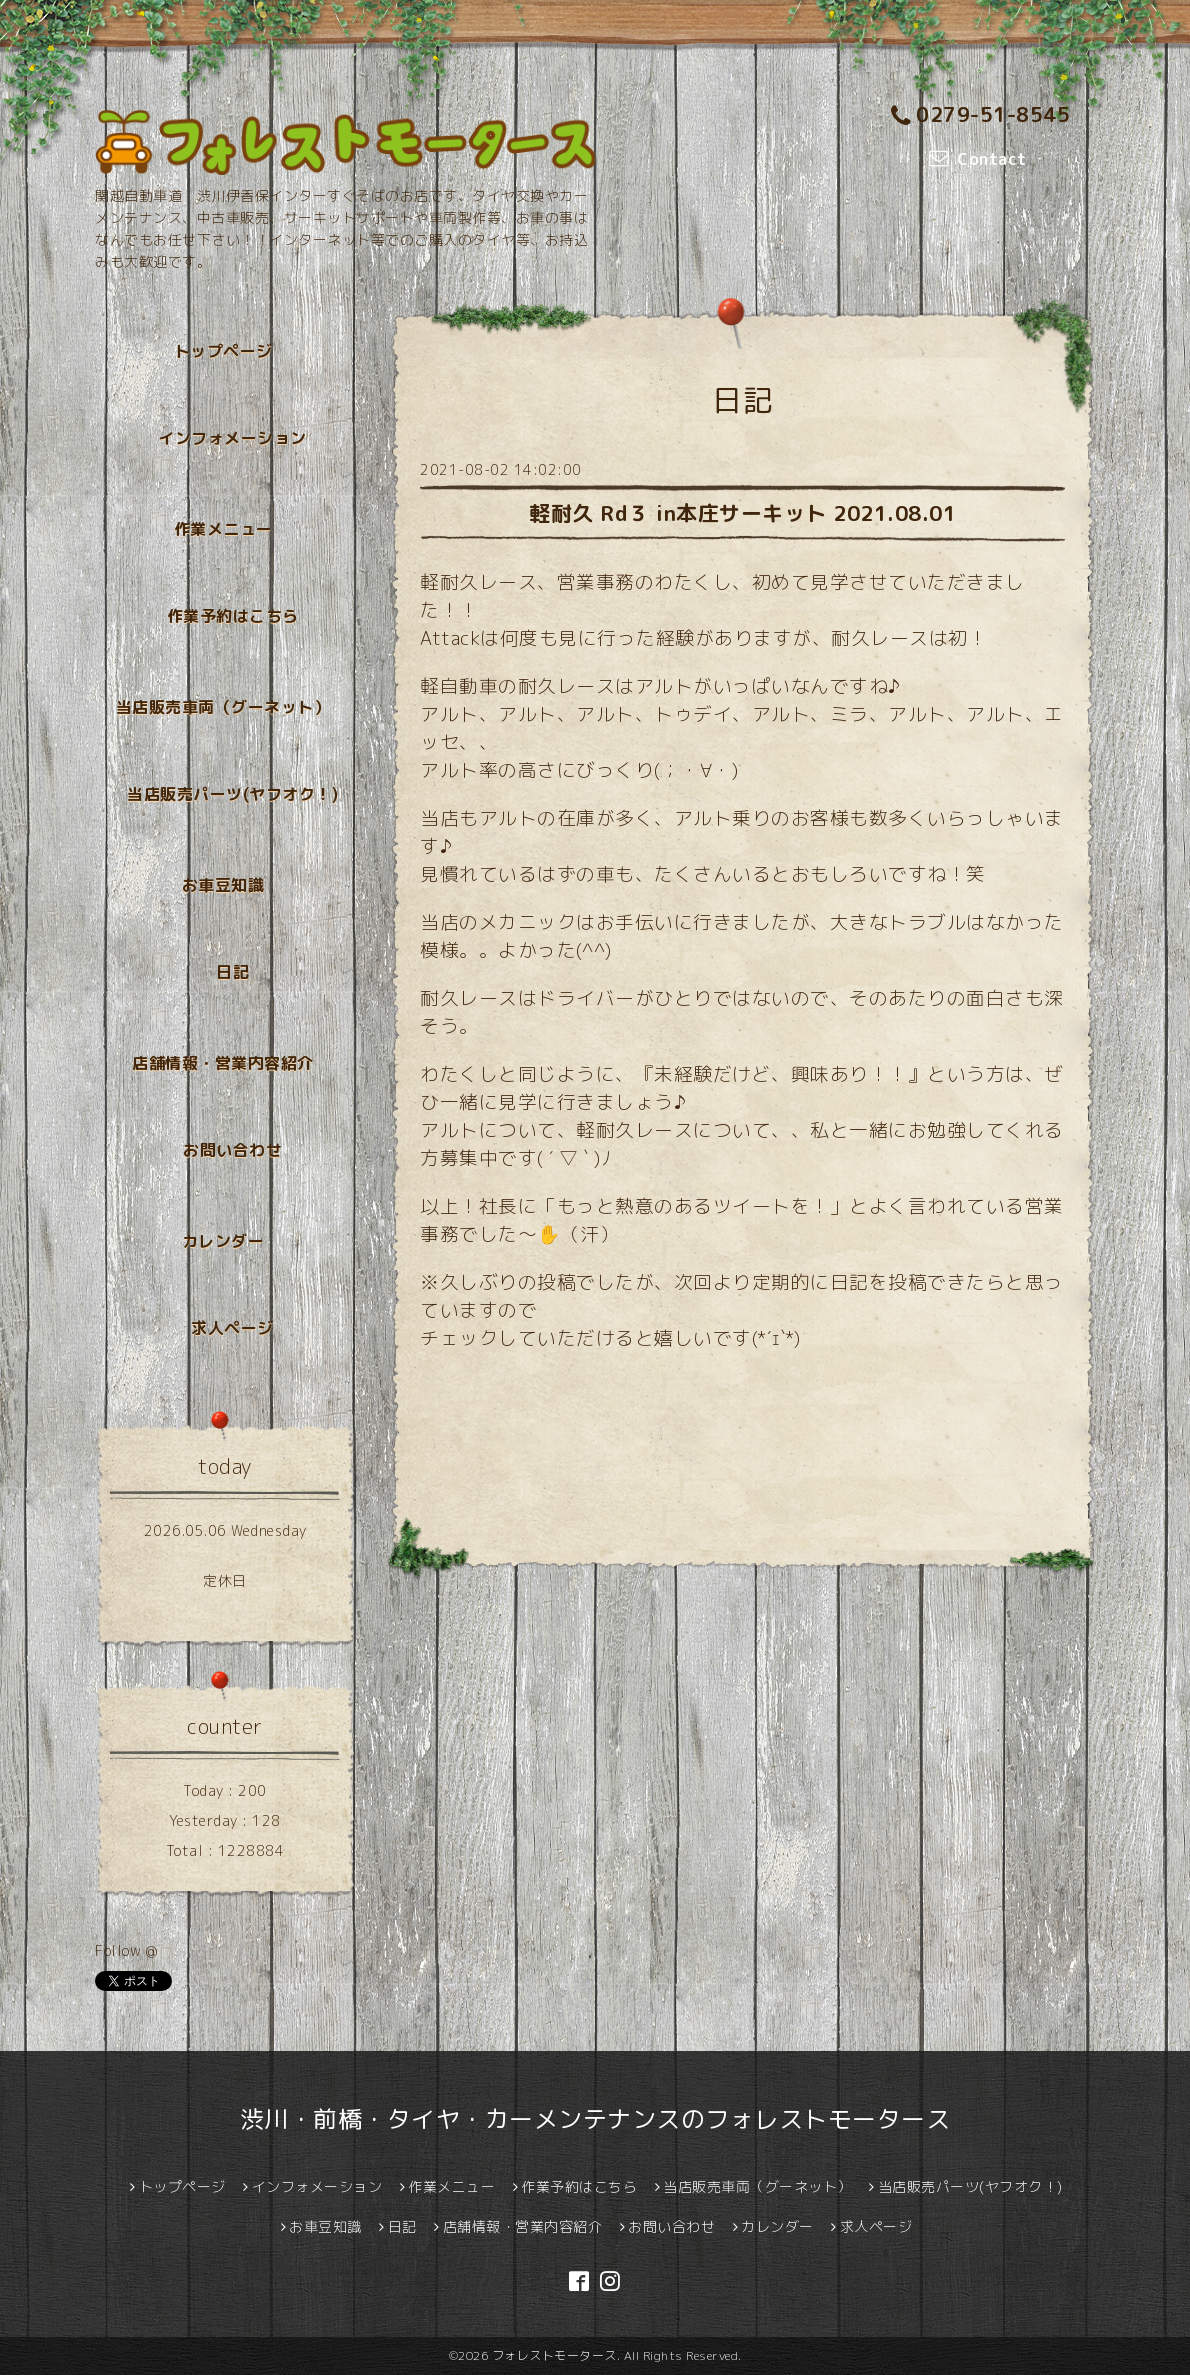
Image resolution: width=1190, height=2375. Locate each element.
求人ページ (232, 1328)
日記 (232, 972)
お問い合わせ (232, 1150)
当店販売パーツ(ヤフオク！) (232, 794)
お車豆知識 (223, 885)
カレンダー (223, 1241)
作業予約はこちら (233, 616)
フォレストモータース (554, 2355)
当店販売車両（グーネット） (223, 707)
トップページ (223, 351)
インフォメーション (232, 438)
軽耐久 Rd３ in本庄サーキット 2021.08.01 (742, 513)
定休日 (225, 1580)
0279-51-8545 (981, 115)
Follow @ (126, 1950)
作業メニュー (223, 529)
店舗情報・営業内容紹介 (223, 1063)
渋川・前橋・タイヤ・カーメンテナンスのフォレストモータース (595, 2119)
